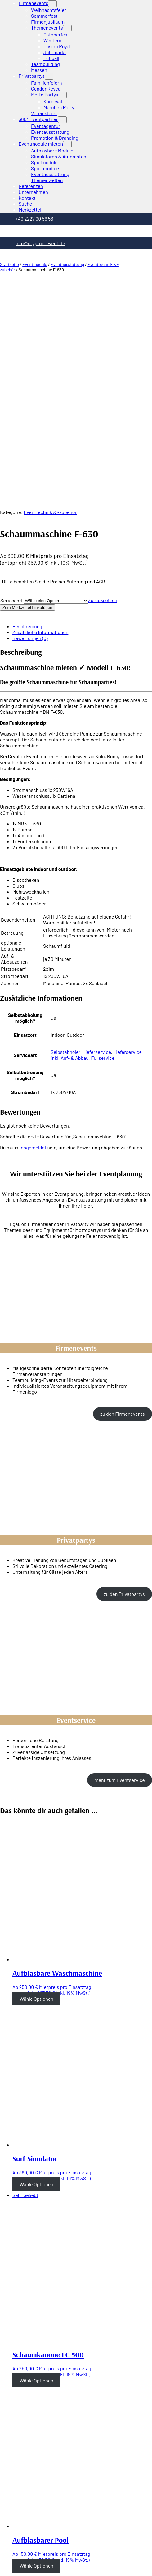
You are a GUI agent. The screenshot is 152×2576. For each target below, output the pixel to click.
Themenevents (47, 27)
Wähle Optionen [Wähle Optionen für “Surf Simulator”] (36, 1984)
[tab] (82, 426)
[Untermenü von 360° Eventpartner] (62, 119)
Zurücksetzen (102, 400)
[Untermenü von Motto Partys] (62, 95)
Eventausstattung (67, 264)
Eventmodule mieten (41, 144)
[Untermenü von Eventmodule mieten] (67, 144)
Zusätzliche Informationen (40, 432)
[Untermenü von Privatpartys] (49, 76)
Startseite (9, 264)
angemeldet (33, 947)
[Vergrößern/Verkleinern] (20, 2560)
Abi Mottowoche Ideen (50, 2488)
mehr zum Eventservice (119, 1580)
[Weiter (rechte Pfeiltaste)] (8, 2566)
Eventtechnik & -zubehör (50, 312)
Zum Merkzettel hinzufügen (27, 407)
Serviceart (11, 400)
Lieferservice (97, 852)
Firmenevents (33, 3)
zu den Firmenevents (122, 1214)
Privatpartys (32, 76)
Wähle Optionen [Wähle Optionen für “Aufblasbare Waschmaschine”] (36, 1799)
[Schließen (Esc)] (2, 2560)
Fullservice (102, 858)
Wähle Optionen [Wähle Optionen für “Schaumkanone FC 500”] (36, 2180)
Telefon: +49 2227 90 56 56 (9, 2488)
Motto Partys (44, 94)
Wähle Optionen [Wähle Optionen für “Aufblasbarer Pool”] (36, 2365)
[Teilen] (8, 2560)
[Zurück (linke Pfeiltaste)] (2, 2566)
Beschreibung (27, 426)
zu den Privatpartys (124, 1394)
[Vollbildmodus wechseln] (14, 2560)
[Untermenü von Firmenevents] (52, 3)
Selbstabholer (65, 852)
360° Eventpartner (38, 119)
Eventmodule (34, 264)
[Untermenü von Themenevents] (67, 28)
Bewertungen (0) (30, 438)
